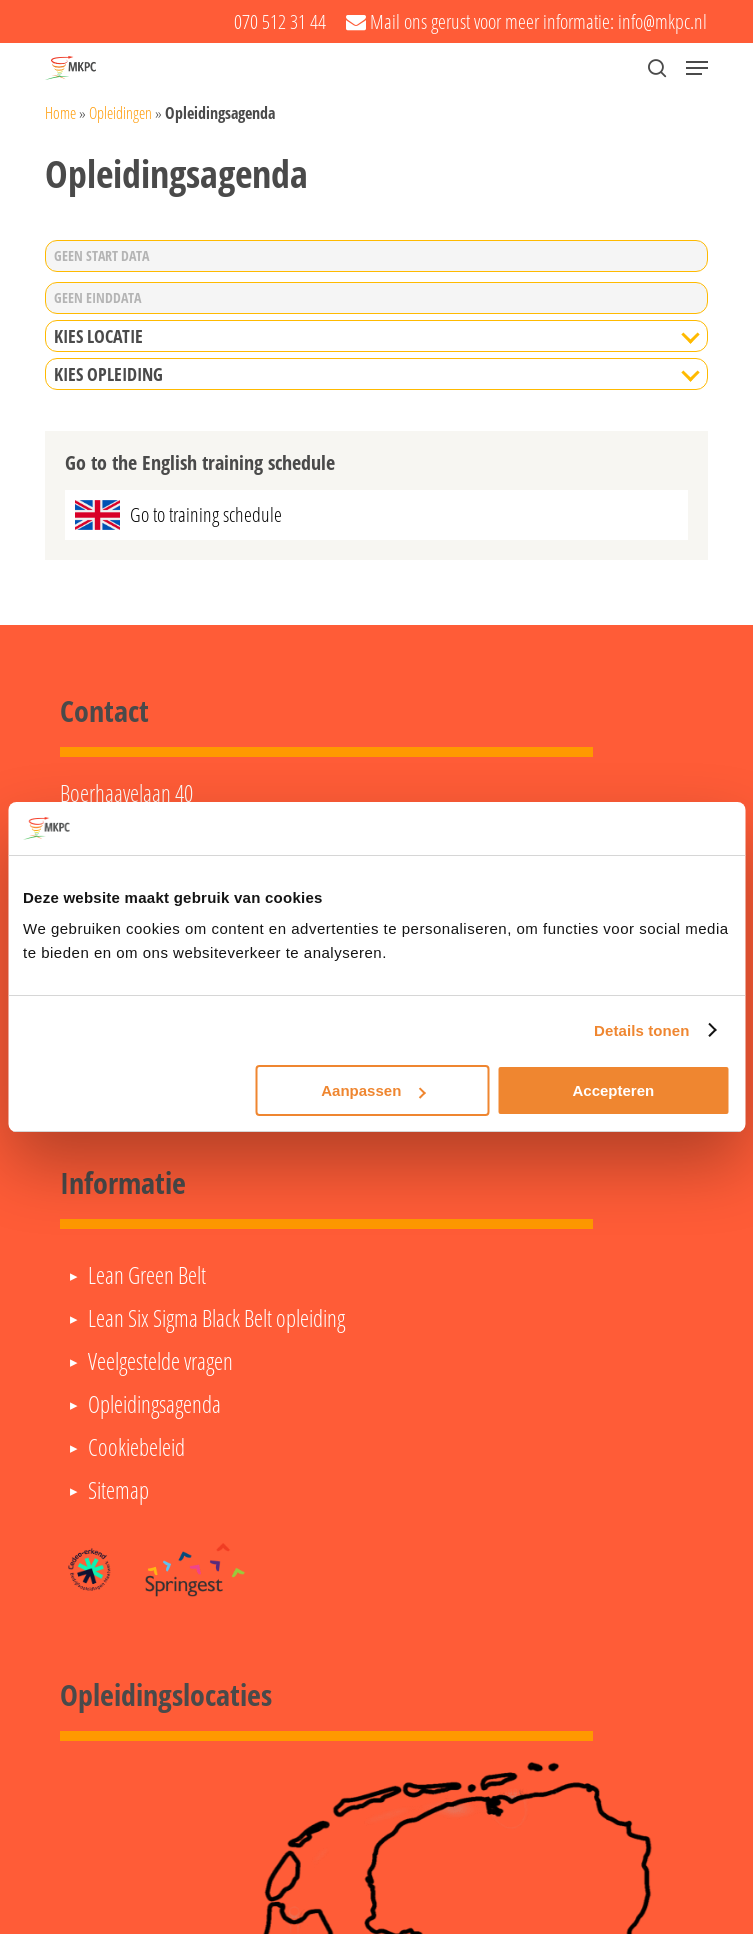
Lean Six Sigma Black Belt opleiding (216, 1318)
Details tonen (641, 1030)
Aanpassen (373, 1090)
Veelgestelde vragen (160, 1361)
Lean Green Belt (147, 1275)
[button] (697, 68)
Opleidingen (120, 113)
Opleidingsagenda (154, 1404)
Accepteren (614, 1090)
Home (60, 113)
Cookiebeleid (136, 1447)
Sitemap (118, 1490)
